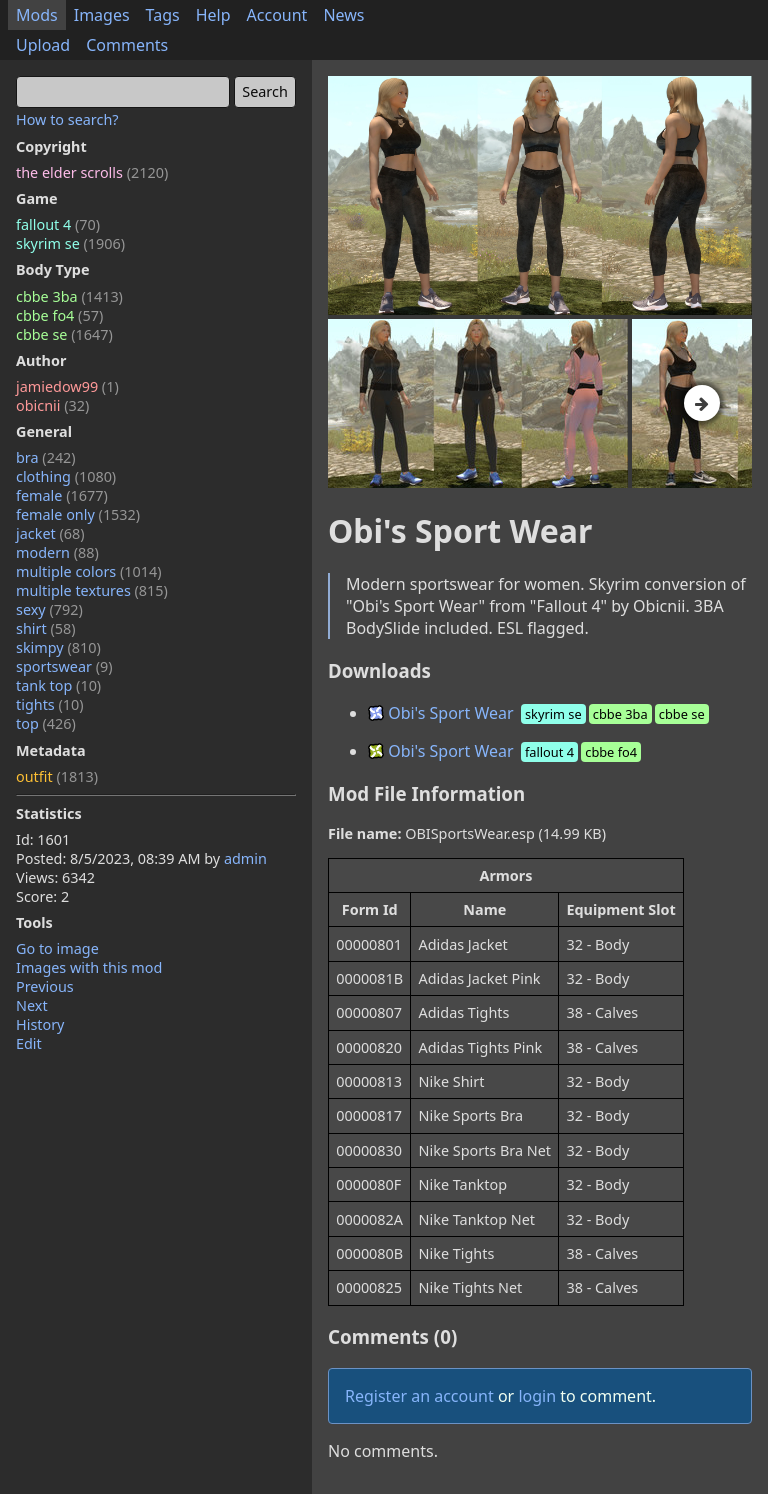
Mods (37, 15)
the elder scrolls (92, 172)
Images (102, 15)
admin (245, 858)
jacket (50, 533)
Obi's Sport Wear (540, 713)
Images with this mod (89, 967)
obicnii (52, 405)
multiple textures (92, 590)
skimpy (58, 647)
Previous (45, 986)
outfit (57, 776)
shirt (46, 628)
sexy (49, 609)
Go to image (57, 948)
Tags (163, 15)
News (343, 15)
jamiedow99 (67, 386)
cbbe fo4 (59, 315)
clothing (66, 476)
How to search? (67, 119)
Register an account (419, 1396)
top (46, 723)
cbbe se (64, 334)
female (62, 495)
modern (57, 552)
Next (32, 1005)
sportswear (64, 666)
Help (213, 15)
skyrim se (70, 243)
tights (50, 704)
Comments (127, 45)
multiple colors (89, 571)
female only (78, 514)
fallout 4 (58, 224)
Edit (29, 1043)
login (537, 1396)
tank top (58, 685)
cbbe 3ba (69, 296)
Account (277, 15)
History (40, 1024)
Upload (43, 45)
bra (46, 457)
